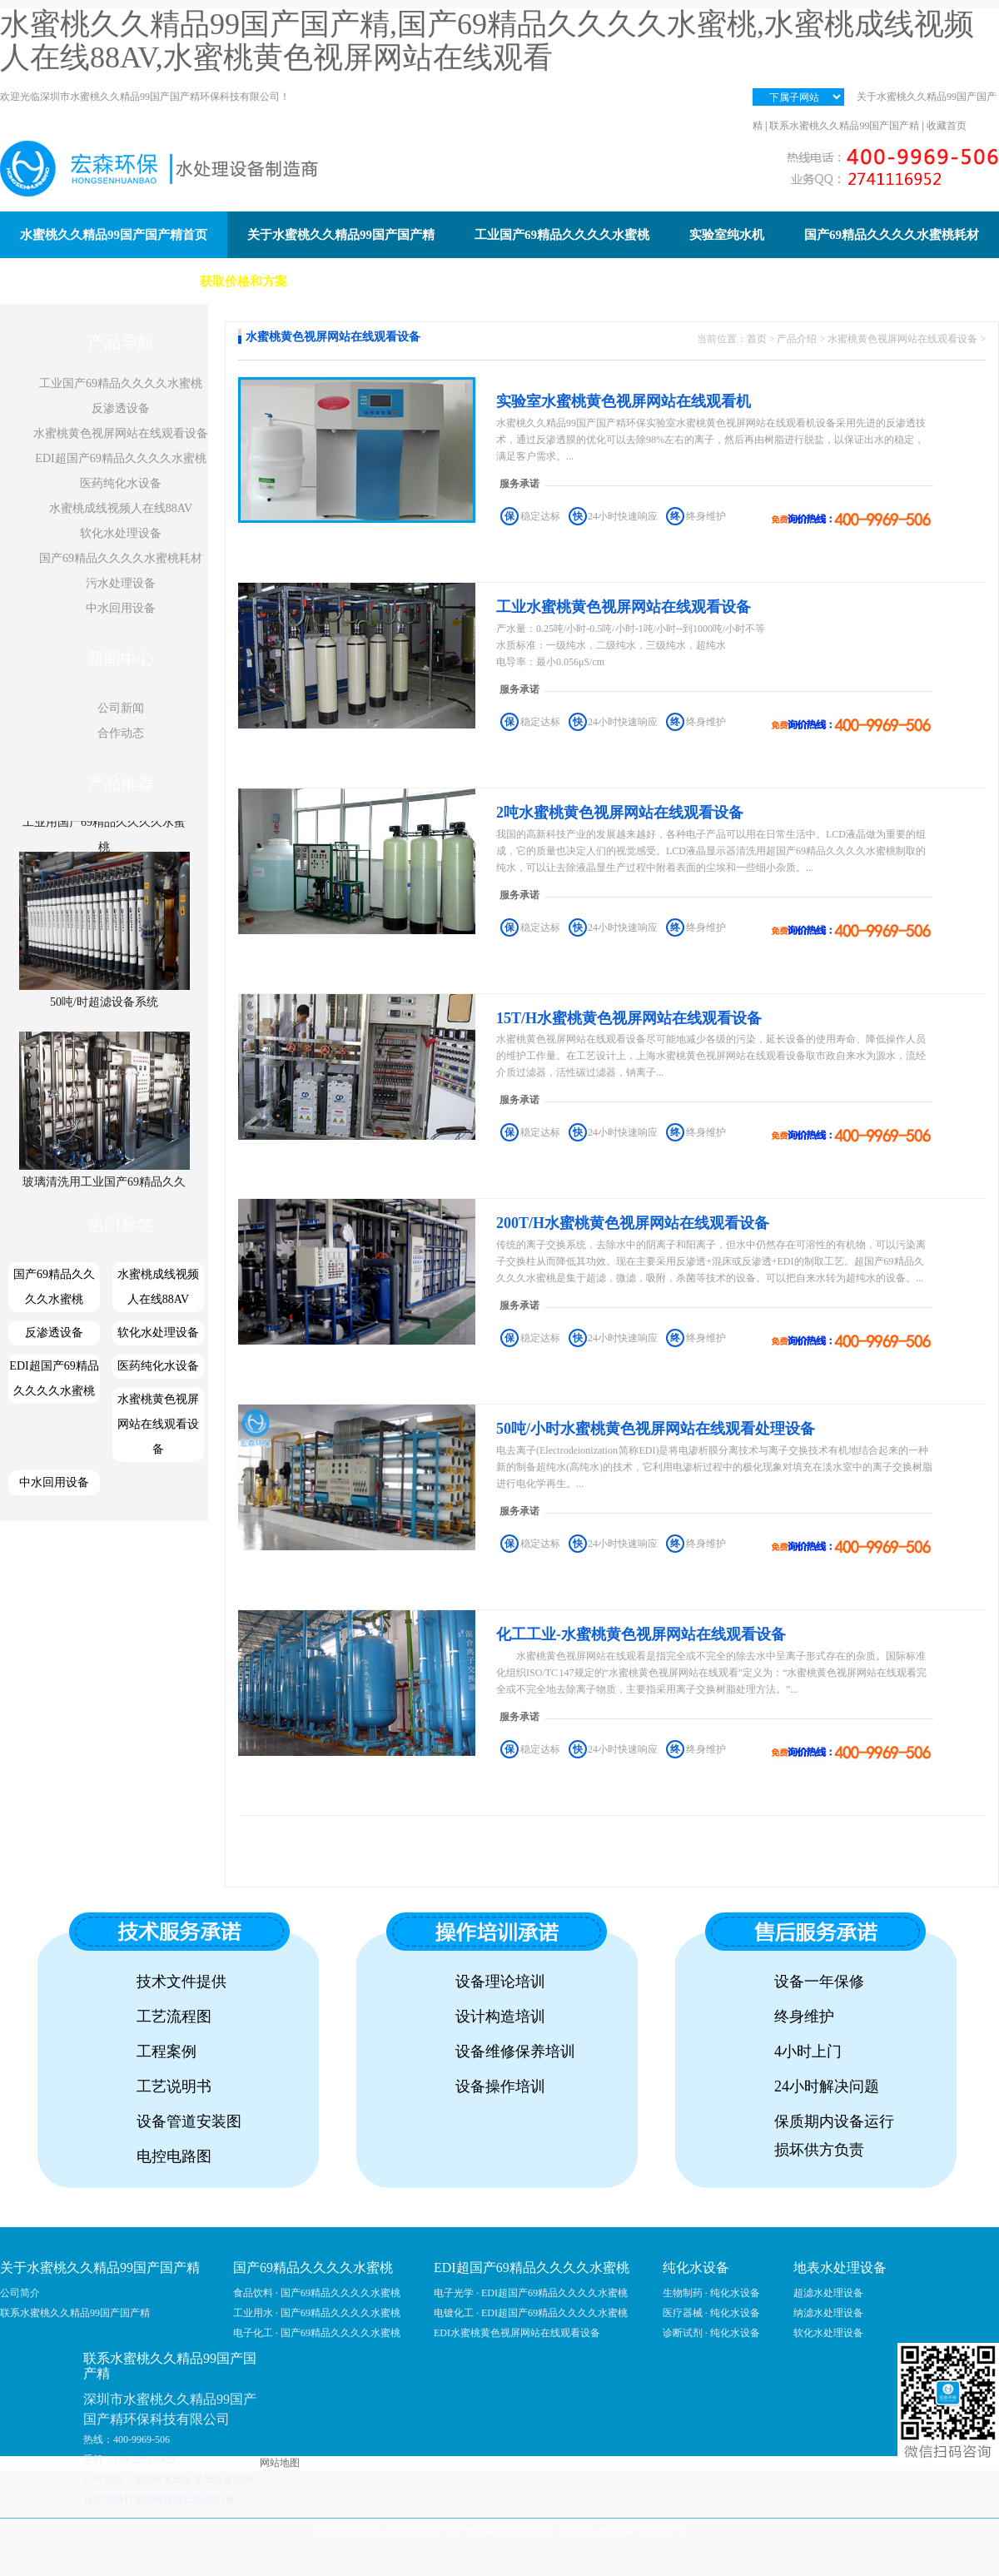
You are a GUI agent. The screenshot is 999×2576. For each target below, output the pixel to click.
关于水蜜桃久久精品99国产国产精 (100, 2267)
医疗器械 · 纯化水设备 (711, 2313)
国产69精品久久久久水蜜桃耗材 (120, 558)
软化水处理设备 (121, 533)
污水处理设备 (121, 583)
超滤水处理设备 (828, 2293)
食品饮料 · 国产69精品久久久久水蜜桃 (316, 2293)
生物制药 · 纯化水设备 (711, 2293)
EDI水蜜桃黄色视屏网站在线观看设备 (517, 2333)
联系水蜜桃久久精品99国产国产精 (844, 126)
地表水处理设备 (840, 2267)
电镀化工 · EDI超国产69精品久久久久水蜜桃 (531, 2313)
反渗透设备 (121, 408)
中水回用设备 (121, 608)
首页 (757, 339)
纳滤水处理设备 (828, 2313)
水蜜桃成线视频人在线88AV (120, 508)
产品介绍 (797, 339)
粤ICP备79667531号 (642, 2531)
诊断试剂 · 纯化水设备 (711, 2333)
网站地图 (280, 2463)
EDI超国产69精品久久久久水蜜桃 (120, 458)
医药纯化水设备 (121, 483)
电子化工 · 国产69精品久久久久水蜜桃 (316, 2333)
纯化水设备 (696, 2267)
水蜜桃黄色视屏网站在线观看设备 (120, 433)
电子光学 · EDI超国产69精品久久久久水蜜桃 (531, 2293)
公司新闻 (120, 708)
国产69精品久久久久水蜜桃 (54, 1286)
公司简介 (20, 2293)
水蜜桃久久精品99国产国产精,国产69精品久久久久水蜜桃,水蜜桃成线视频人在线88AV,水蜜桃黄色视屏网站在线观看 (487, 40)
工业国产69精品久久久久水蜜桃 (120, 383)
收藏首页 (947, 126)
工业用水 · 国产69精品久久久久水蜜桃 (316, 2313)
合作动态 (120, 733)
